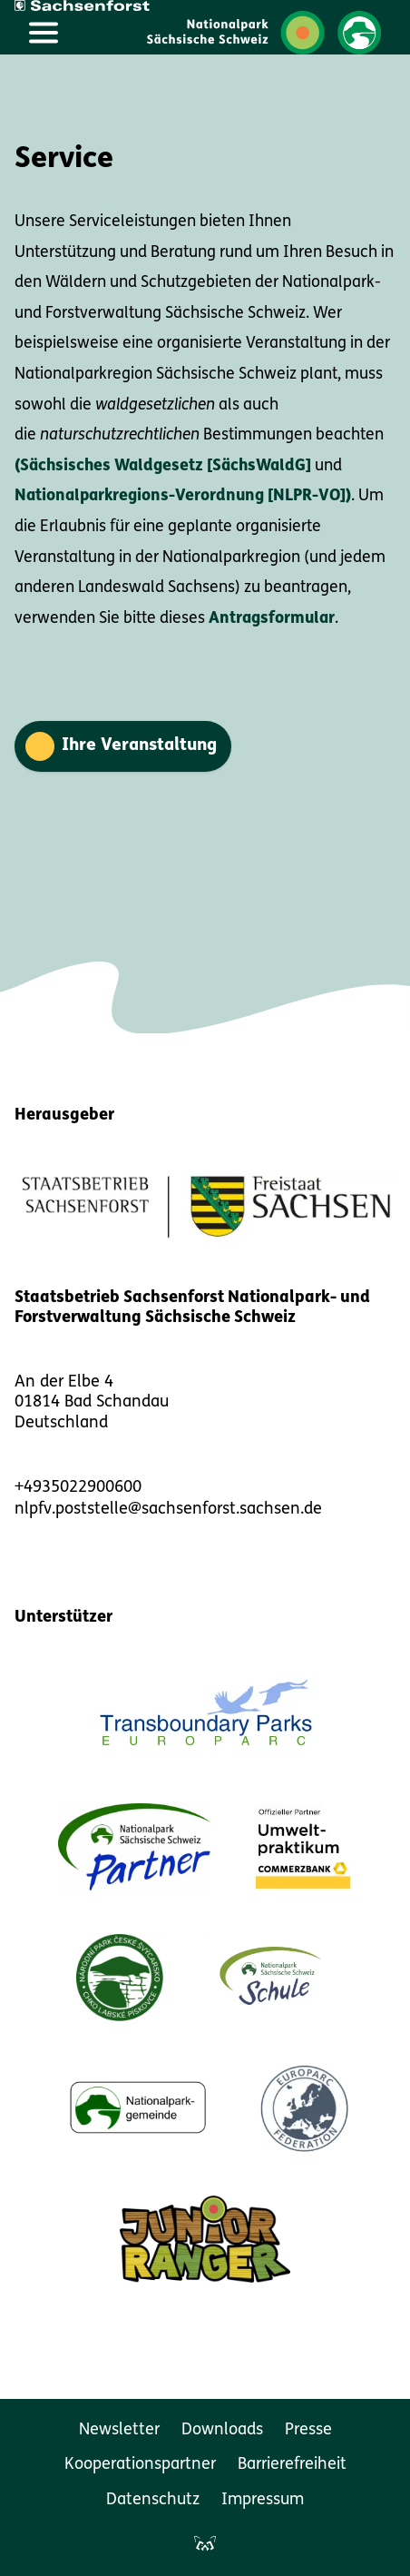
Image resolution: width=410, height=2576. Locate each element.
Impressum (262, 2500)
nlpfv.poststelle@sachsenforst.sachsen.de (168, 1509)
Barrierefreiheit (292, 2464)
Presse (308, 2430)
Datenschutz (153, 2500)
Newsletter (119, 2430)
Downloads (222, 2430)
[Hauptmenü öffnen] (43, 32)
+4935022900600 (78, 1487)
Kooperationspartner (140, 2464)
